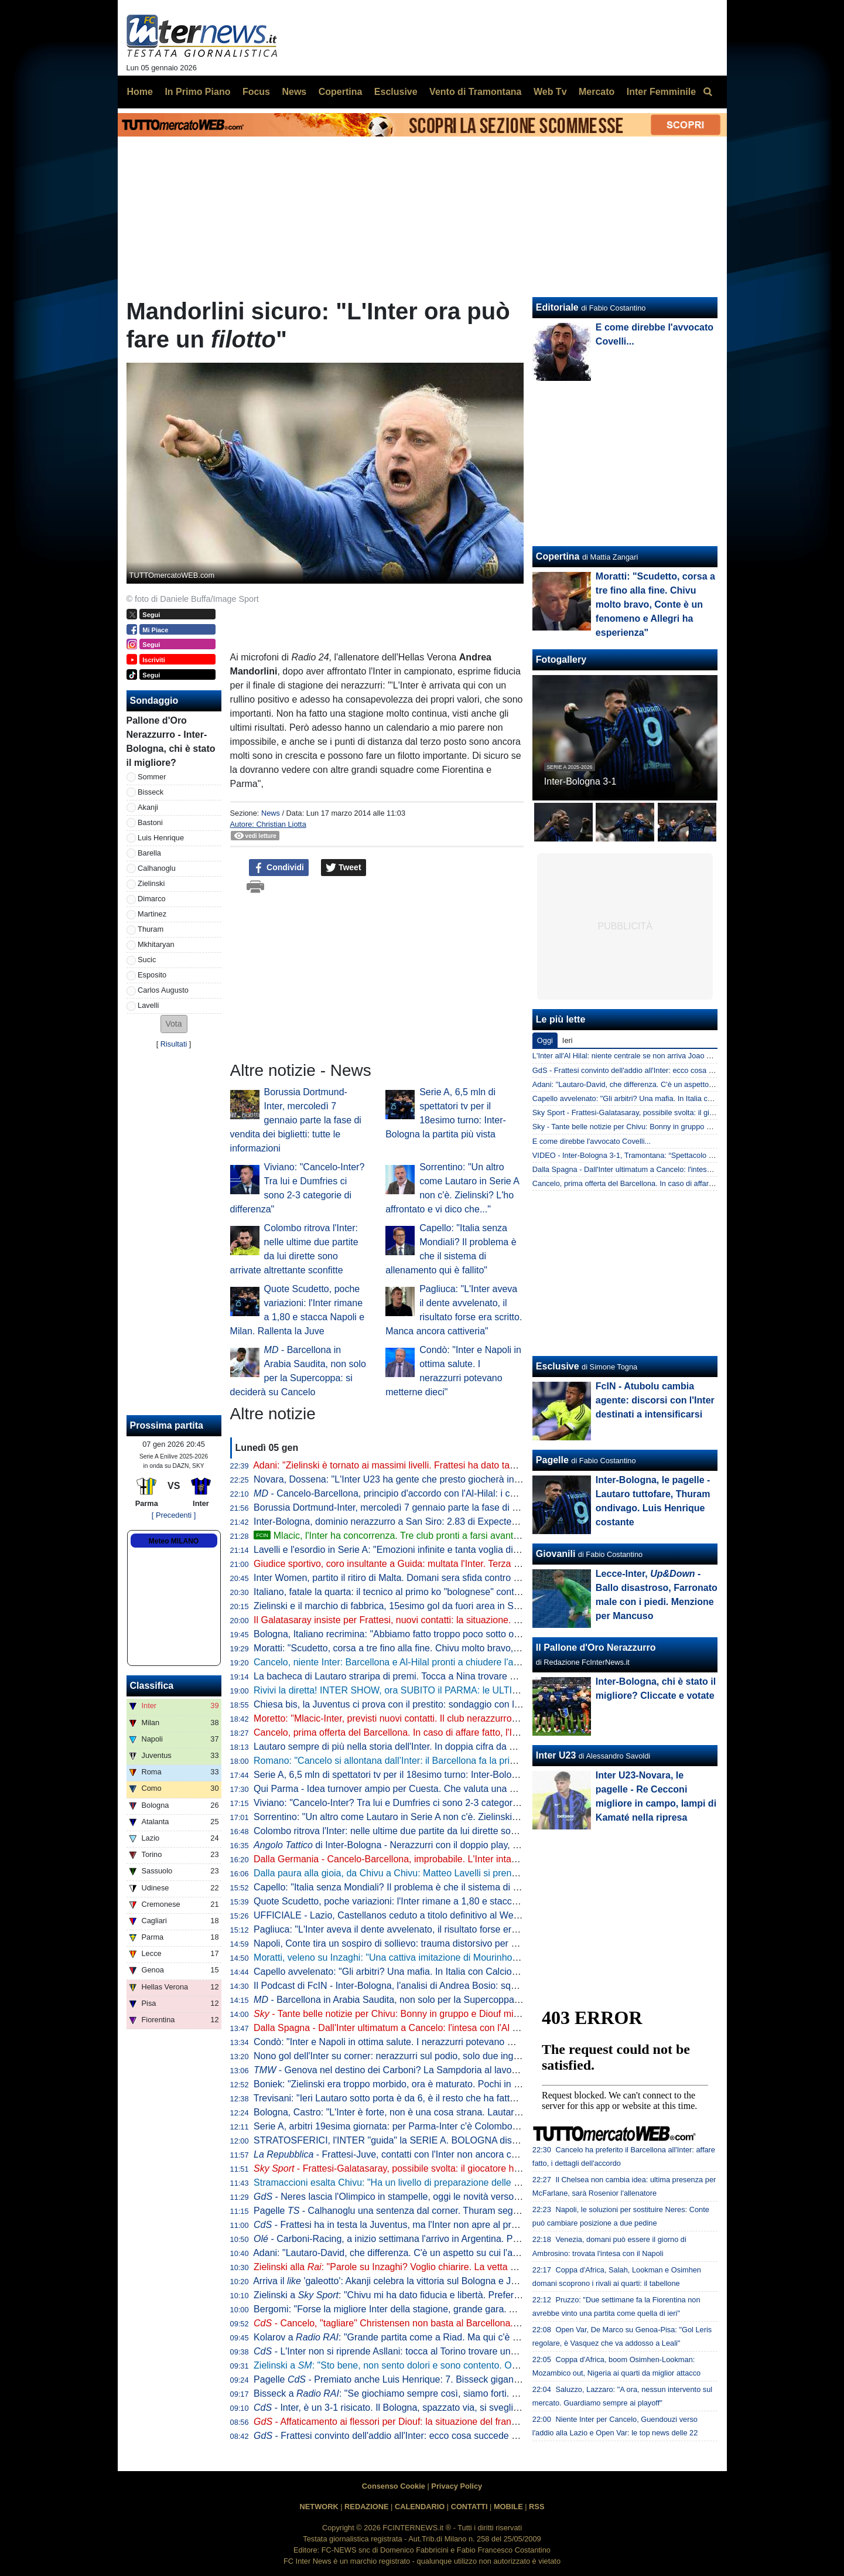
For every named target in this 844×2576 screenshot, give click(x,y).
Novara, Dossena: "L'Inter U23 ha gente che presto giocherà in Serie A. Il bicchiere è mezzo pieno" (459, 1479)
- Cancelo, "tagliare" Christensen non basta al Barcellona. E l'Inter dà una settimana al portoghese (467, 2323)
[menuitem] (708, 92)
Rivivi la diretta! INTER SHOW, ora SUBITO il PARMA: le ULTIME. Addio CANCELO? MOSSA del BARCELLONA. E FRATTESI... (522, 1690)
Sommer (152, 776)
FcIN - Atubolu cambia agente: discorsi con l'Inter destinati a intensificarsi (655, 1400)
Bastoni (150, 822)
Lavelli (148, 1005)
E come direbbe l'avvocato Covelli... (591, 1141)
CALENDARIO (420, 2506)
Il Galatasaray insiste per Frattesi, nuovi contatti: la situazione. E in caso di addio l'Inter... (437, 1620)
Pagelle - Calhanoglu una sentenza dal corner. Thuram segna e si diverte (412, 2211)
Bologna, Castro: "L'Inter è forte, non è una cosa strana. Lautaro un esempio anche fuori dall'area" (457, 2112)
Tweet (343, 868)
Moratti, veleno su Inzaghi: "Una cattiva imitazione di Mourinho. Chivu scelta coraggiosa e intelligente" (464, 1957)
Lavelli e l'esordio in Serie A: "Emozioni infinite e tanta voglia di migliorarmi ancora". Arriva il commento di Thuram (488, 1550)
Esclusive (557, 1366)
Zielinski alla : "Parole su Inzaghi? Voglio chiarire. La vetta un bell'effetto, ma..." (424, 2267)
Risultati (173, 1044)
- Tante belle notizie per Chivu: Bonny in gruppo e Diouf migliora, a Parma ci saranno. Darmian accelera (478, 2014)
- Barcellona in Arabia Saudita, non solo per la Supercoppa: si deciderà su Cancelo (434, 2000)
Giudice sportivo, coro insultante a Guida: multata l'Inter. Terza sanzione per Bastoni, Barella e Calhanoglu (473, 1564)
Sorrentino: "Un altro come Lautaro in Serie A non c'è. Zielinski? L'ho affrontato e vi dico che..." (449, 1817)
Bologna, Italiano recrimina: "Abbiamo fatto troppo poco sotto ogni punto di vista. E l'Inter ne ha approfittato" (477, 1634)
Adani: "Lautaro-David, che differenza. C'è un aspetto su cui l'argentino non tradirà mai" (434, 2253)
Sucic (147, 959)
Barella (149, 853)
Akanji (148, 807)
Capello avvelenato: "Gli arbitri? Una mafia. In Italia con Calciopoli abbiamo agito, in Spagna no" (452, 1972)
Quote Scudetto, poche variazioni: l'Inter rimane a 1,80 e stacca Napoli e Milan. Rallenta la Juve (452, 1901)
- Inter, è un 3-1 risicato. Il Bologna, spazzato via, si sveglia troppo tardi (411, 2408)
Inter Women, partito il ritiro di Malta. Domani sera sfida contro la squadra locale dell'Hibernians (451, 1578)
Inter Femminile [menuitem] (661, 92)
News (270, 813)
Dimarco (152, 898)
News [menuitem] (294, 92)
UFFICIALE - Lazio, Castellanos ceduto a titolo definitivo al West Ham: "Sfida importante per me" (454, 1915)
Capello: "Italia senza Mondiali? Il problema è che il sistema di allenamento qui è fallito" (434, 1887)
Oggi (545, 1040)
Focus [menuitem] (256, 92)
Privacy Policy (456, 2486)
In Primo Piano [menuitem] (197, 92)
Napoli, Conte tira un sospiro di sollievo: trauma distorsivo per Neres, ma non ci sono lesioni (444, 1943)
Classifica (152, 1686)
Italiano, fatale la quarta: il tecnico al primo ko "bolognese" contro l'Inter (401, 1592)
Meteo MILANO (174, 1541)
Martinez (152, 913)
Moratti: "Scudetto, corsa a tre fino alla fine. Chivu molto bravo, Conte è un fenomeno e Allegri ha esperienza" (480, 1648)
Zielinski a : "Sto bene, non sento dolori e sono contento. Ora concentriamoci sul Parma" (444, 2365)
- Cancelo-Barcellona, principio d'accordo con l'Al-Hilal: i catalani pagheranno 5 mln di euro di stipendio (475, 1493)
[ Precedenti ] (174, 1515)
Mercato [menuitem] (596, 92)
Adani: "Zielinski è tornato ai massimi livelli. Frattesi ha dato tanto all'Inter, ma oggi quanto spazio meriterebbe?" (484, 1465)
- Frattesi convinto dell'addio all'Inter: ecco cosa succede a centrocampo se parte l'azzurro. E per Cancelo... (487, 2436)
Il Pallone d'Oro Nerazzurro (596, 1647)
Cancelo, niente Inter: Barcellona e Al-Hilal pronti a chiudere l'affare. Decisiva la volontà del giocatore (462, 1662)
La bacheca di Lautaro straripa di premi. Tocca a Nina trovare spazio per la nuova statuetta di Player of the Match (488, 1676)
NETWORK (319, 2506)
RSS (536, 2506)
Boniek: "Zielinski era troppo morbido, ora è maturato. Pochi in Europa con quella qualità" (438, 2084)
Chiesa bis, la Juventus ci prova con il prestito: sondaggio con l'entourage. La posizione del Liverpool (463, 1704)
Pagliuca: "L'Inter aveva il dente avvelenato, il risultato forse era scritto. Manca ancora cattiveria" (453, 1929)
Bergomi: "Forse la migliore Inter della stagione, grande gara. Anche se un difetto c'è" (430, 2309)
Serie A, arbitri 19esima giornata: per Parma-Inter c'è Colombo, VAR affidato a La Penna (437, 2126)
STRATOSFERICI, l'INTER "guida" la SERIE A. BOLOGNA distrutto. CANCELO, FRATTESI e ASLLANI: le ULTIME (492, 2140)
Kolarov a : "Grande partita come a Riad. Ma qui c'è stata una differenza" (426, 2337)
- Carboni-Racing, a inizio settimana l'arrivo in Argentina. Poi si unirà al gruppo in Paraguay (450, 2239)
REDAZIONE (366, 2506)
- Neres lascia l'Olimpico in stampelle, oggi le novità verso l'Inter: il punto (414, 2197)
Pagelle (552, 1460)
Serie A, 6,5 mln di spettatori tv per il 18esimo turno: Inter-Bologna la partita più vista (428, 1775)
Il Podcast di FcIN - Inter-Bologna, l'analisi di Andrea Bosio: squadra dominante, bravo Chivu (445, 1986)
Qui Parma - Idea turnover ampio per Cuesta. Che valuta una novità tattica (408, 1789)
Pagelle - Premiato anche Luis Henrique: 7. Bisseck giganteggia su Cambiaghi (426, 2379)
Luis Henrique (161, 837)
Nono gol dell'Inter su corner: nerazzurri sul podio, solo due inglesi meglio (406, 2056)
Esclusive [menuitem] (396, 92)
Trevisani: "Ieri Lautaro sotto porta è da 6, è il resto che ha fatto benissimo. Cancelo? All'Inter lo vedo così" (473, 2098)
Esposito (152, 974)
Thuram (150, 929)
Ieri (567, 1040)
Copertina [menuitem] (341, 92)
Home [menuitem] (140, 92)
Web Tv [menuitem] (550, 92)
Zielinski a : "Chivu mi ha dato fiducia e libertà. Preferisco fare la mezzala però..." (441, 2295)
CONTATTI (469, 2506)
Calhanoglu (157, 868)
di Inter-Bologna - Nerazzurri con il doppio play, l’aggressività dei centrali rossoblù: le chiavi (473, 1845)
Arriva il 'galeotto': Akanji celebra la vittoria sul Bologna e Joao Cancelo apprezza (428, 2281)
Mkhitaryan (156, 944)
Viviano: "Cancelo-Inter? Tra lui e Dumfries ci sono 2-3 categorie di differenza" (415, 1803)
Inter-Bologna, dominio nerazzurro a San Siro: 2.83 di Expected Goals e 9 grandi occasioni (442, 1521)
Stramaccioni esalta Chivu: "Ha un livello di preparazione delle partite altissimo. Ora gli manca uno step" (469, 2182)
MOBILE (508, 2506)
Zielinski (151, 883)
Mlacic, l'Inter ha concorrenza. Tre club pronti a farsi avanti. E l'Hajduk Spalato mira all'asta (451, 1536)
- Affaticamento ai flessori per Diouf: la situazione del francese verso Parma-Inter (431, 2422)
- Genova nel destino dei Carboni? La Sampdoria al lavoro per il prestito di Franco (436, 2070)
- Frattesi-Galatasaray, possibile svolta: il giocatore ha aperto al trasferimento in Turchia (456, 2168)
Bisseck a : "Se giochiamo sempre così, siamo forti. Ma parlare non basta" (428, 2393)
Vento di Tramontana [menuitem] (475, 92)
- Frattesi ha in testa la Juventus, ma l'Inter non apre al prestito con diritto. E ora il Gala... (447, 2225)
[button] (173, 1024)
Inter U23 (556, 1755)
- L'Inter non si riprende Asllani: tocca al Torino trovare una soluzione (406, 2351)
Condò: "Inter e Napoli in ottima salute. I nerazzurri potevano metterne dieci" (411, 2042)
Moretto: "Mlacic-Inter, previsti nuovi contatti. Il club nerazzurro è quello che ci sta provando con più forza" (472, 1718)
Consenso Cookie (393, 2486)
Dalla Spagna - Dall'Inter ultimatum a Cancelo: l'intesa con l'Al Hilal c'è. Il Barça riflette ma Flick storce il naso (479, 2028)
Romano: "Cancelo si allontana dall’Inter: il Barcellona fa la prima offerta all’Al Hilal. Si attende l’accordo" (470, 1761)
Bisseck (150, 792)
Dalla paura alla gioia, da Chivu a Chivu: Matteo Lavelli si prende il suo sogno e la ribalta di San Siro (461, 1873)
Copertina (558, 556)
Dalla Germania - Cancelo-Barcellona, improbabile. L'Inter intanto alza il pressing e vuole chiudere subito (471, 1859)
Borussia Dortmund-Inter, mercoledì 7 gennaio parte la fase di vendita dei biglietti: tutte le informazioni (295, 1120)
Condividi (279, 868)
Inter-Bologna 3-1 (580, 781)
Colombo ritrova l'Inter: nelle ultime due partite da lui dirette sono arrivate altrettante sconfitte (445, 1831)
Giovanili (556, 1554)
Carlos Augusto (163, 990)
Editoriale (557, 307)
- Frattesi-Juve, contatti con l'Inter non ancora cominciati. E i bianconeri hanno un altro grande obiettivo (498, 2154)
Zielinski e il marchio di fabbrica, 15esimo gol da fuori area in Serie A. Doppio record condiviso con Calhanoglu (482, 1606)
